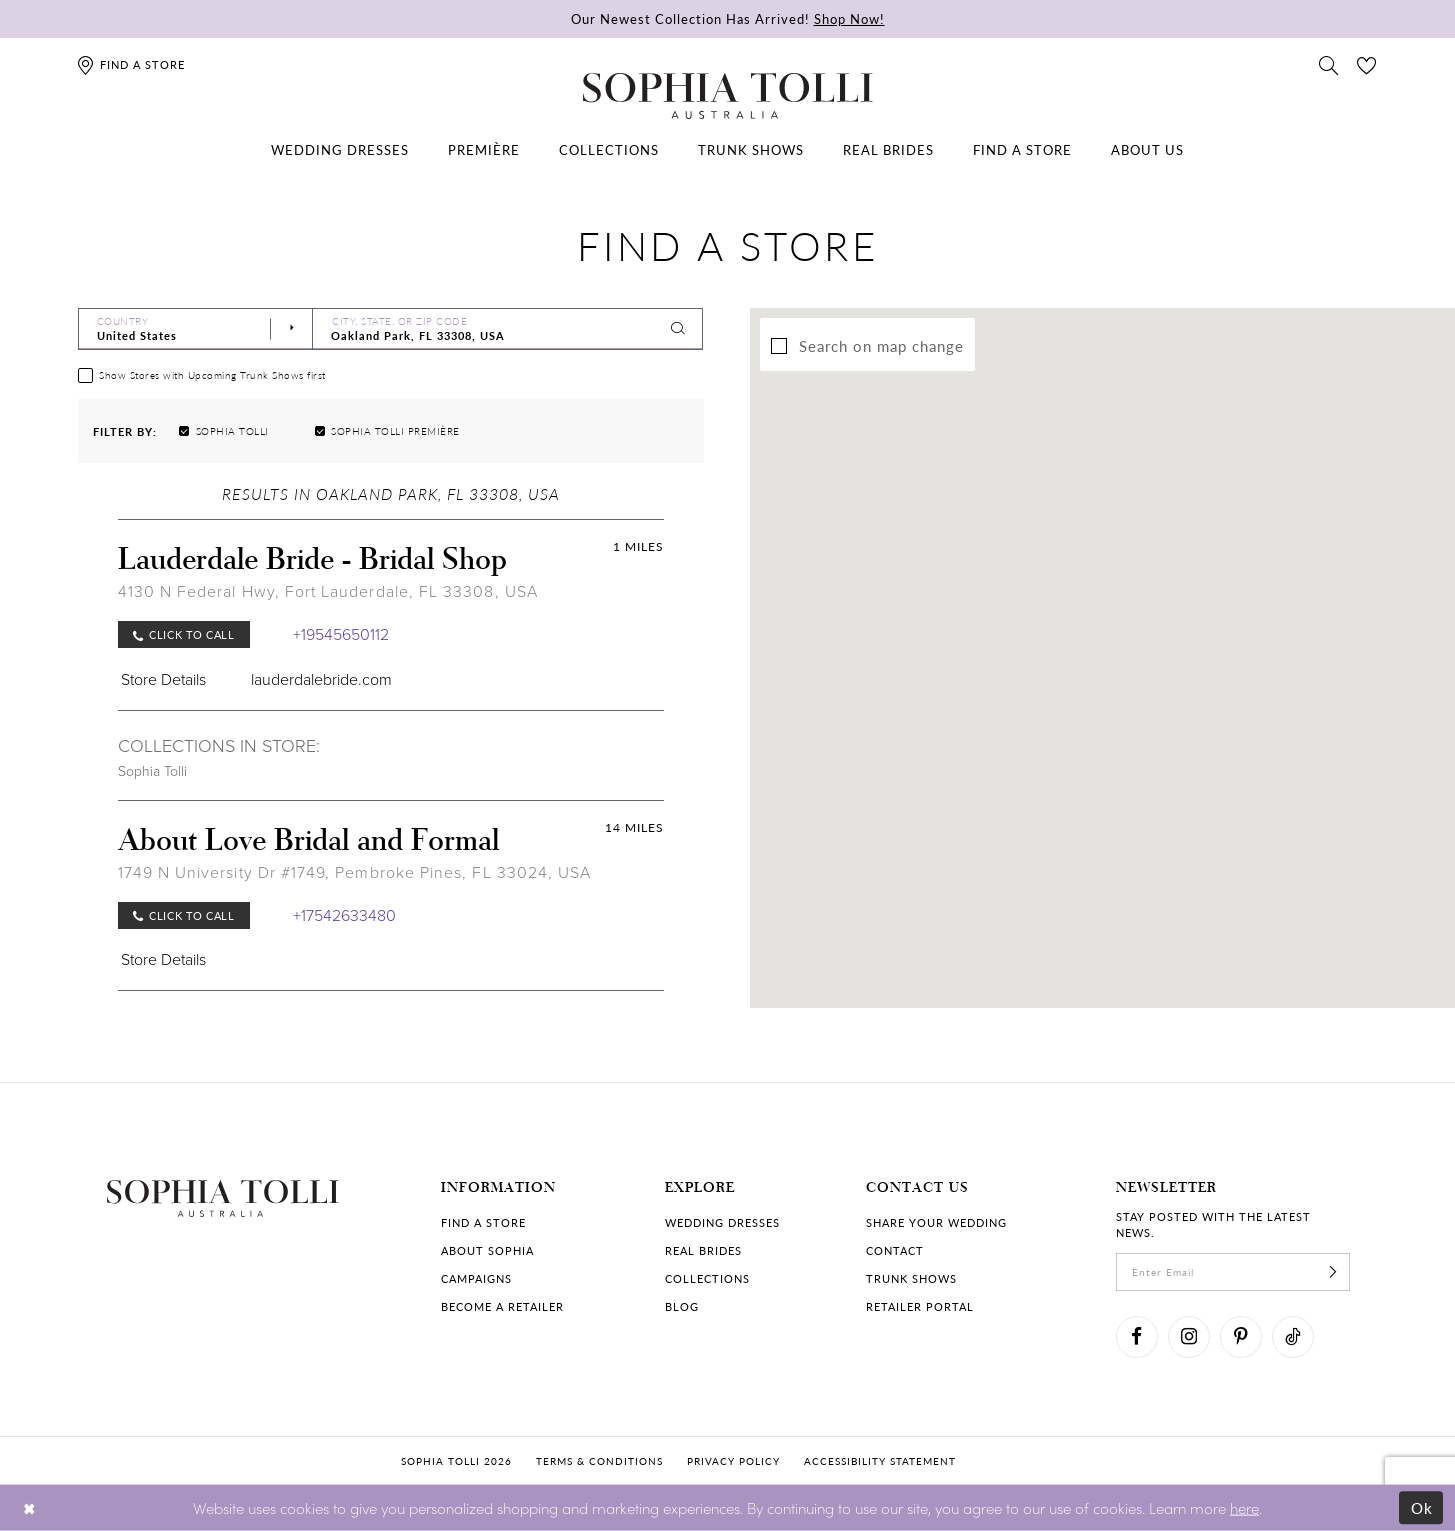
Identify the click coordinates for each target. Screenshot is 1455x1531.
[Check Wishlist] (1367, 64)
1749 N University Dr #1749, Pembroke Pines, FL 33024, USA (355, 872)
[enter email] (1233, 1272)
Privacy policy (733, 1461)
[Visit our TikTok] (1293, 1337)
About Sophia (487, 1250)
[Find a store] (130, 64)
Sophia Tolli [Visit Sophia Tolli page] (152, 771)
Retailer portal (920, 1306)
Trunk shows (911, 1278)
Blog (682, 1306)
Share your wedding (936, 1222)
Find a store (483, 1222)
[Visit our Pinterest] (1241, 1337)
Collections (707, 1278)
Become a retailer (502, 1306)
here (1244, 1506)
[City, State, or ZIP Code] (508, 329)
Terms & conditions (599, 1461)
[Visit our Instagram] (1189, 1337)
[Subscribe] (1333, 1272)
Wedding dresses (722, 1222)
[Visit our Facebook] (1137, 1337)
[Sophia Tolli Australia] (728, 96)
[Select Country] (196, 329)
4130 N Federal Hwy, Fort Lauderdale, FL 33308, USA (328, 591)
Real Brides (703, 1250)
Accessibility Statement (880, 1461)
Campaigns (476, 1278)
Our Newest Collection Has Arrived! (728, 18)
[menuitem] (340, 150)
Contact (895, 1250)
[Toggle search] (1329, 64)
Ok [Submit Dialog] (1422, 1507)
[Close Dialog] (29, 1507)
